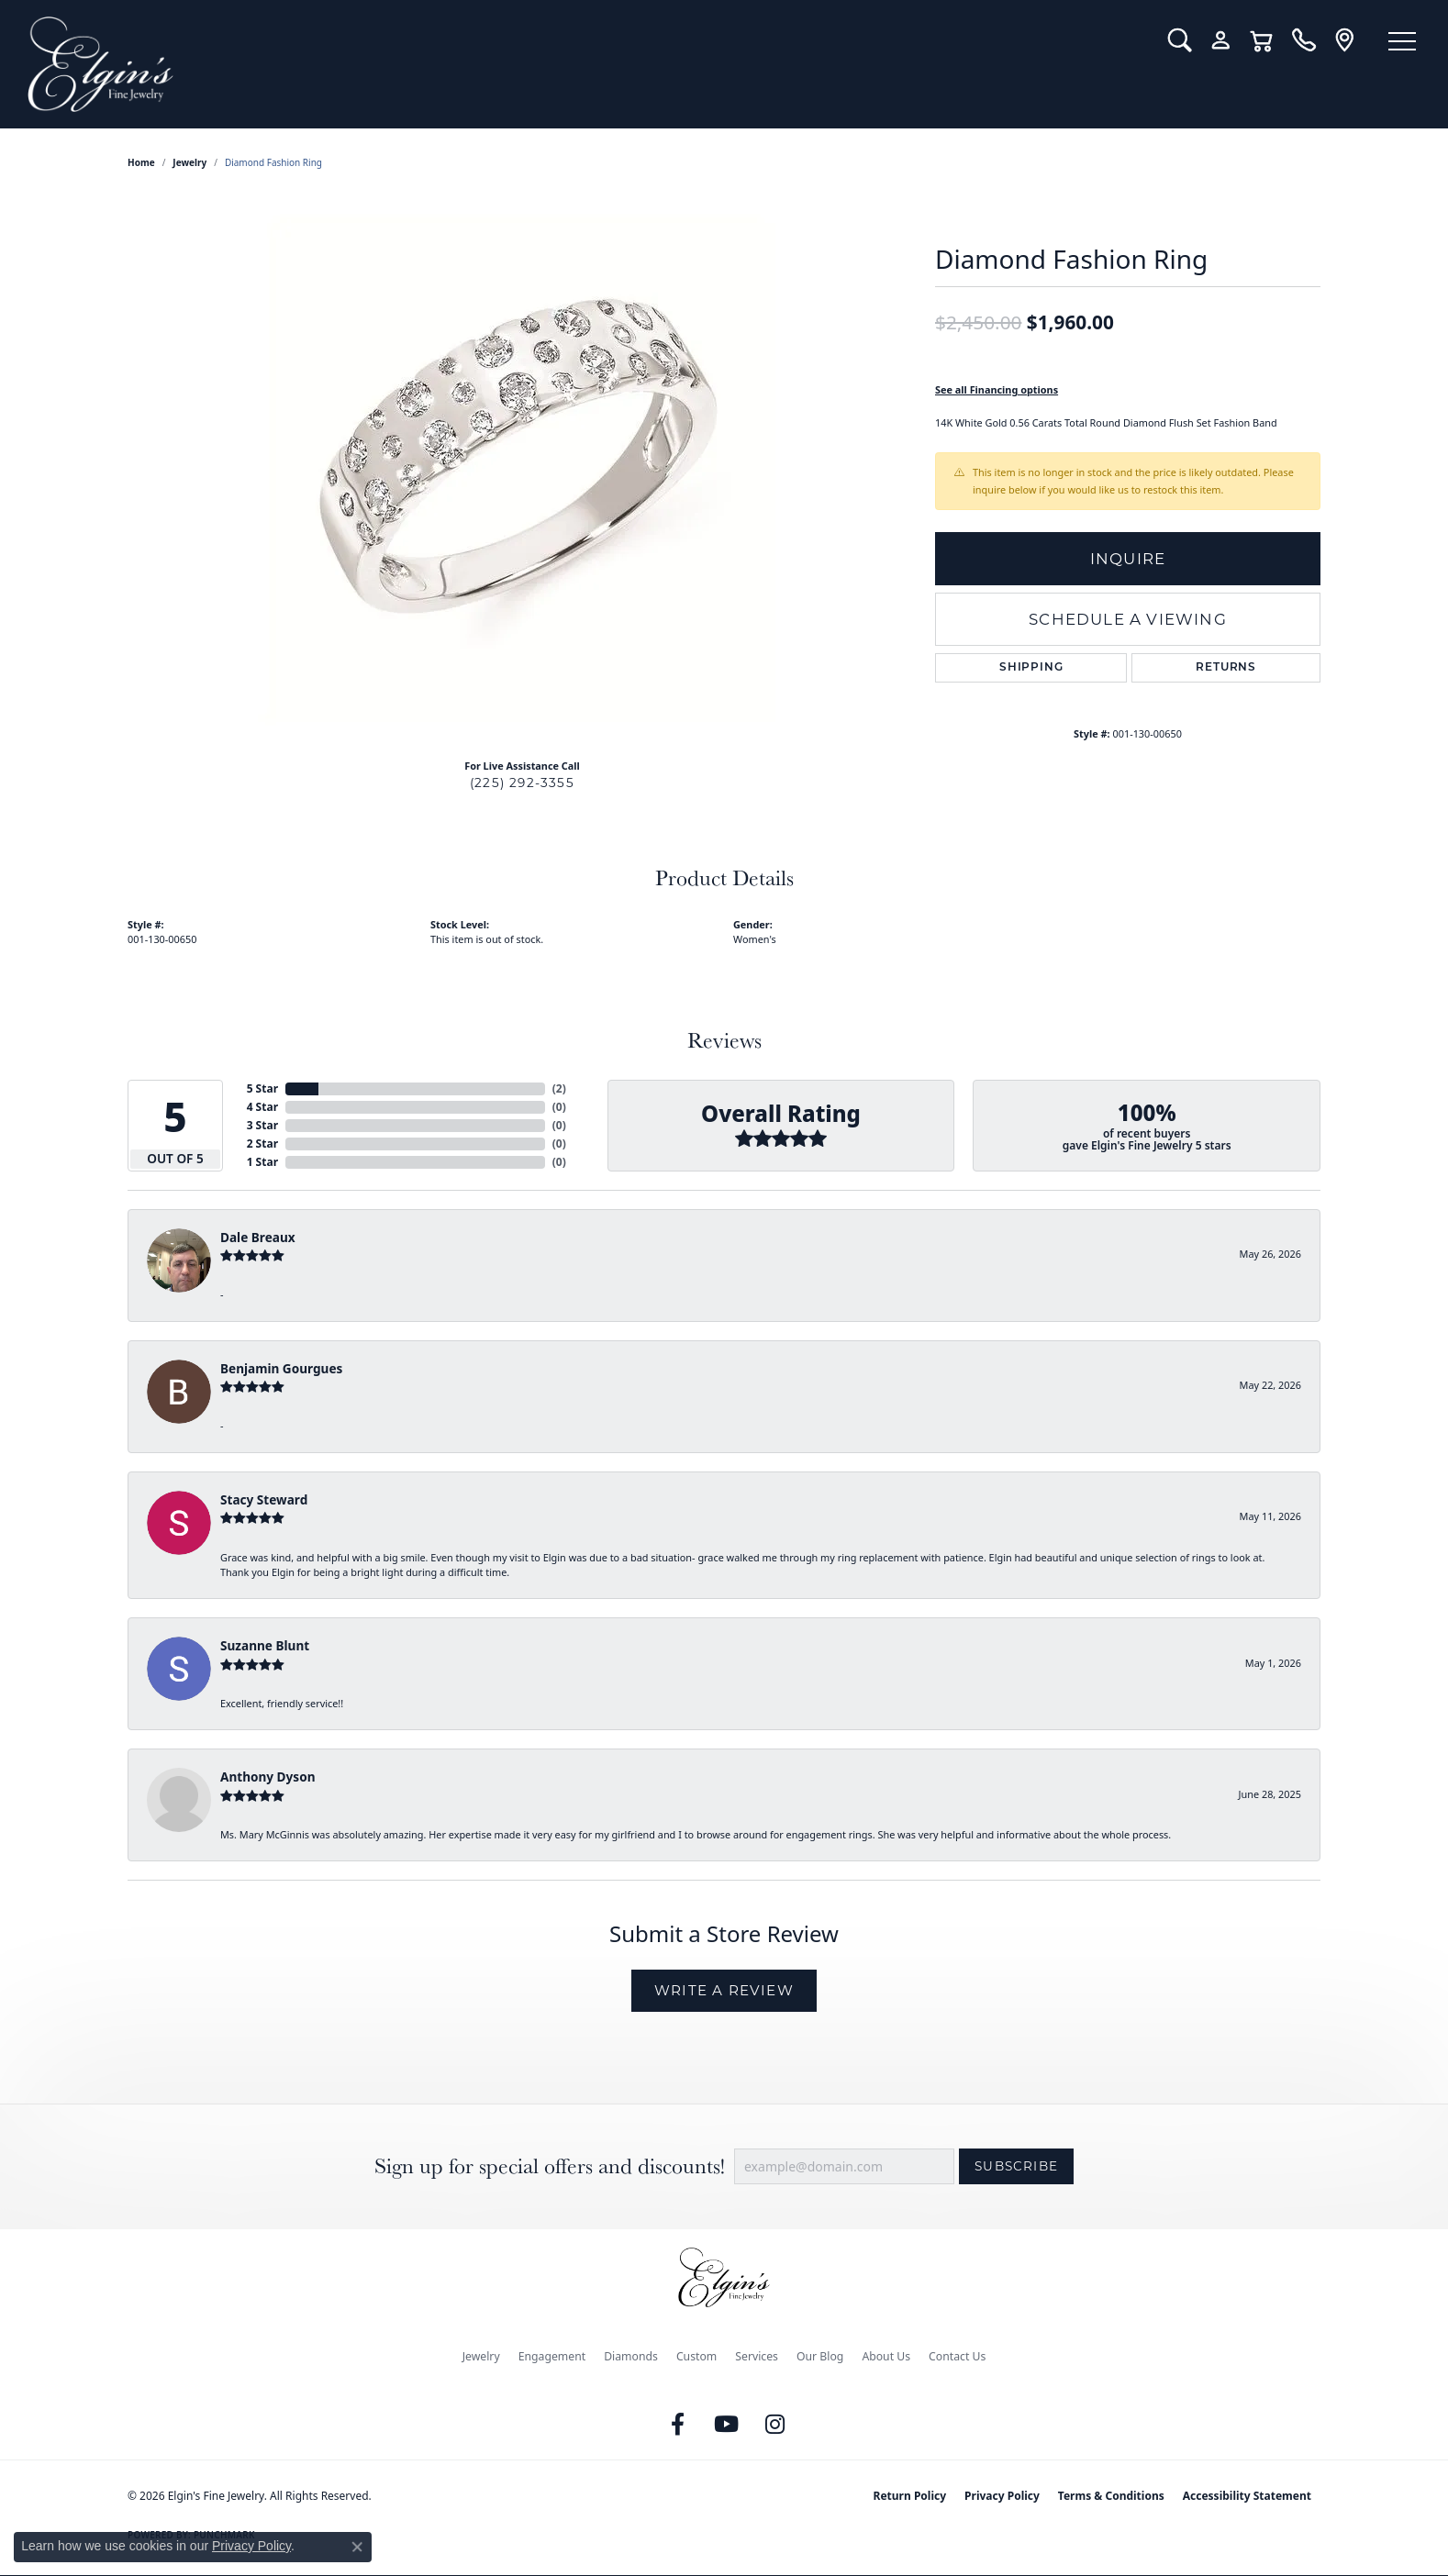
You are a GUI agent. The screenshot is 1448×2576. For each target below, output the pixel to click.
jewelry (189, 162)
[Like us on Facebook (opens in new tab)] (678, 2424)
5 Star (262, 1088)
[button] (1179, 40)
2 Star (262, 1143)
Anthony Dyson (267, 1776)
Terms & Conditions (1111, 2496)
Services (756, 2356)
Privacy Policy (1002, 2496)
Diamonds (631, 2356)
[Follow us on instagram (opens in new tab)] (775, 2424)
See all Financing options (996, 389)
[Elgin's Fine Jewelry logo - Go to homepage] (584, 64)
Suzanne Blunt (264, 1645)
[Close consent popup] (356, 2546)
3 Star (262, 1125)
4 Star (262, 1107)
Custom (696, 2356)
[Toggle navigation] (1402, 41)
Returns (1226, 667)
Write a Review (724, 1990)
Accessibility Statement (1247, 2496)
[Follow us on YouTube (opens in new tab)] (726, 2424)
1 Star (262, 1162)
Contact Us (957, 2356)
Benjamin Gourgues (281, 1368)
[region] (522, 469)
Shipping (1031, 667)
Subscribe (1016, 2166)
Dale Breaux (257, 1237)
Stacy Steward (263, 1499)
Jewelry (481, 2356)
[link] (1303, 40)
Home (141, 162)
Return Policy (910, 2496)
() (559, 1088)
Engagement (552, 2356)
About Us (886, 2356)
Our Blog (819, 2356)
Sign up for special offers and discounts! (549, 2166)
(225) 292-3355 (522, 782)
